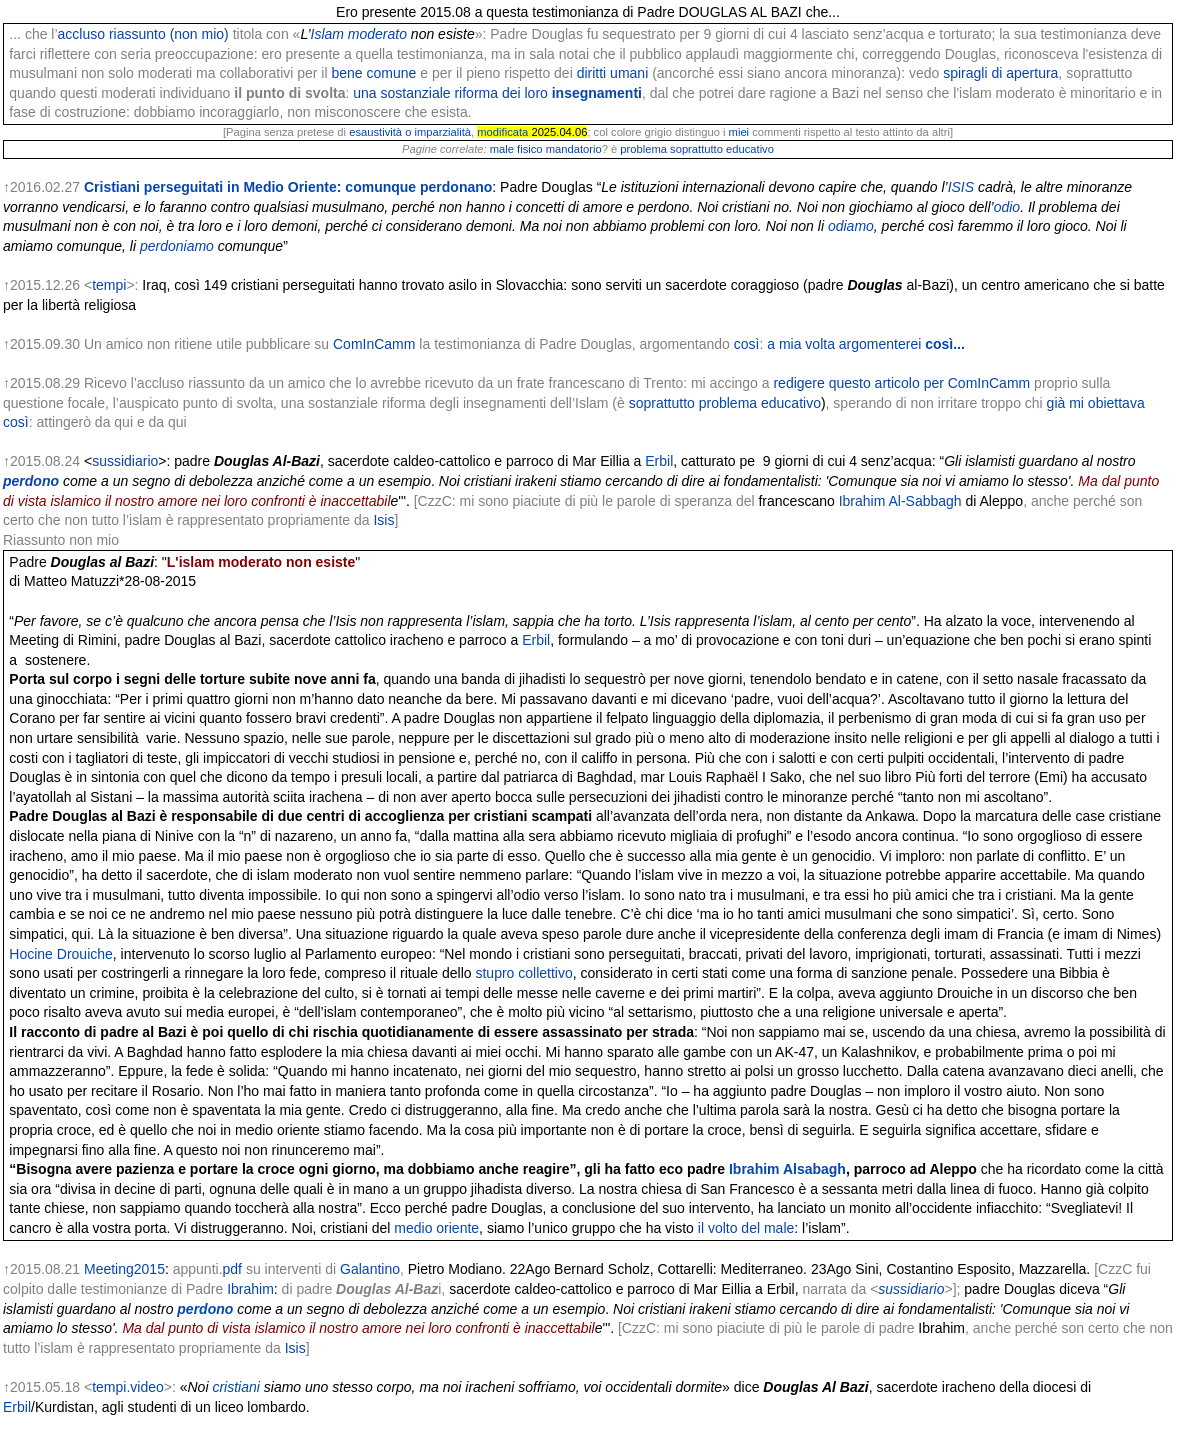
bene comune (373, 73)
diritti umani (613, 73)
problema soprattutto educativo (697, 149)
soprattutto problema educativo (725, 403)
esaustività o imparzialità (410, 132)
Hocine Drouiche (61, 954)
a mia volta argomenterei (866, 344)
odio (1007, 207)
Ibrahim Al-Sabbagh (900, 501)
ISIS (961, 187)
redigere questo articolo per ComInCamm (901, 383)
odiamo (851, 226)
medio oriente (436, 1228)
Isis (383, 520)
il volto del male (746, 1228)
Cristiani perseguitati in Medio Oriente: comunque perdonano (288, 187)
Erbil (659, 461)
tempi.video (128, 1387)
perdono (31, 481)
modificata (502, 132)
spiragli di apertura (1000, 73)
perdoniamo (177, 246)
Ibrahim (250, 1289)
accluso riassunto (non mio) (143, 34)
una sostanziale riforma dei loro (497, 93)
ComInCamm (374, 344)
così (747, 344)
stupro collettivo (523, 973)
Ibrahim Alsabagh (787, 1169)
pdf (232, 1269)
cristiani (235, 1387)
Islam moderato (359, 34)
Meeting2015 (124, 1269)
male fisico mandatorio (546, 149)
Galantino (370, 1269)
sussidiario (125, 461)
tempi (109, 285)
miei (739, 132)
